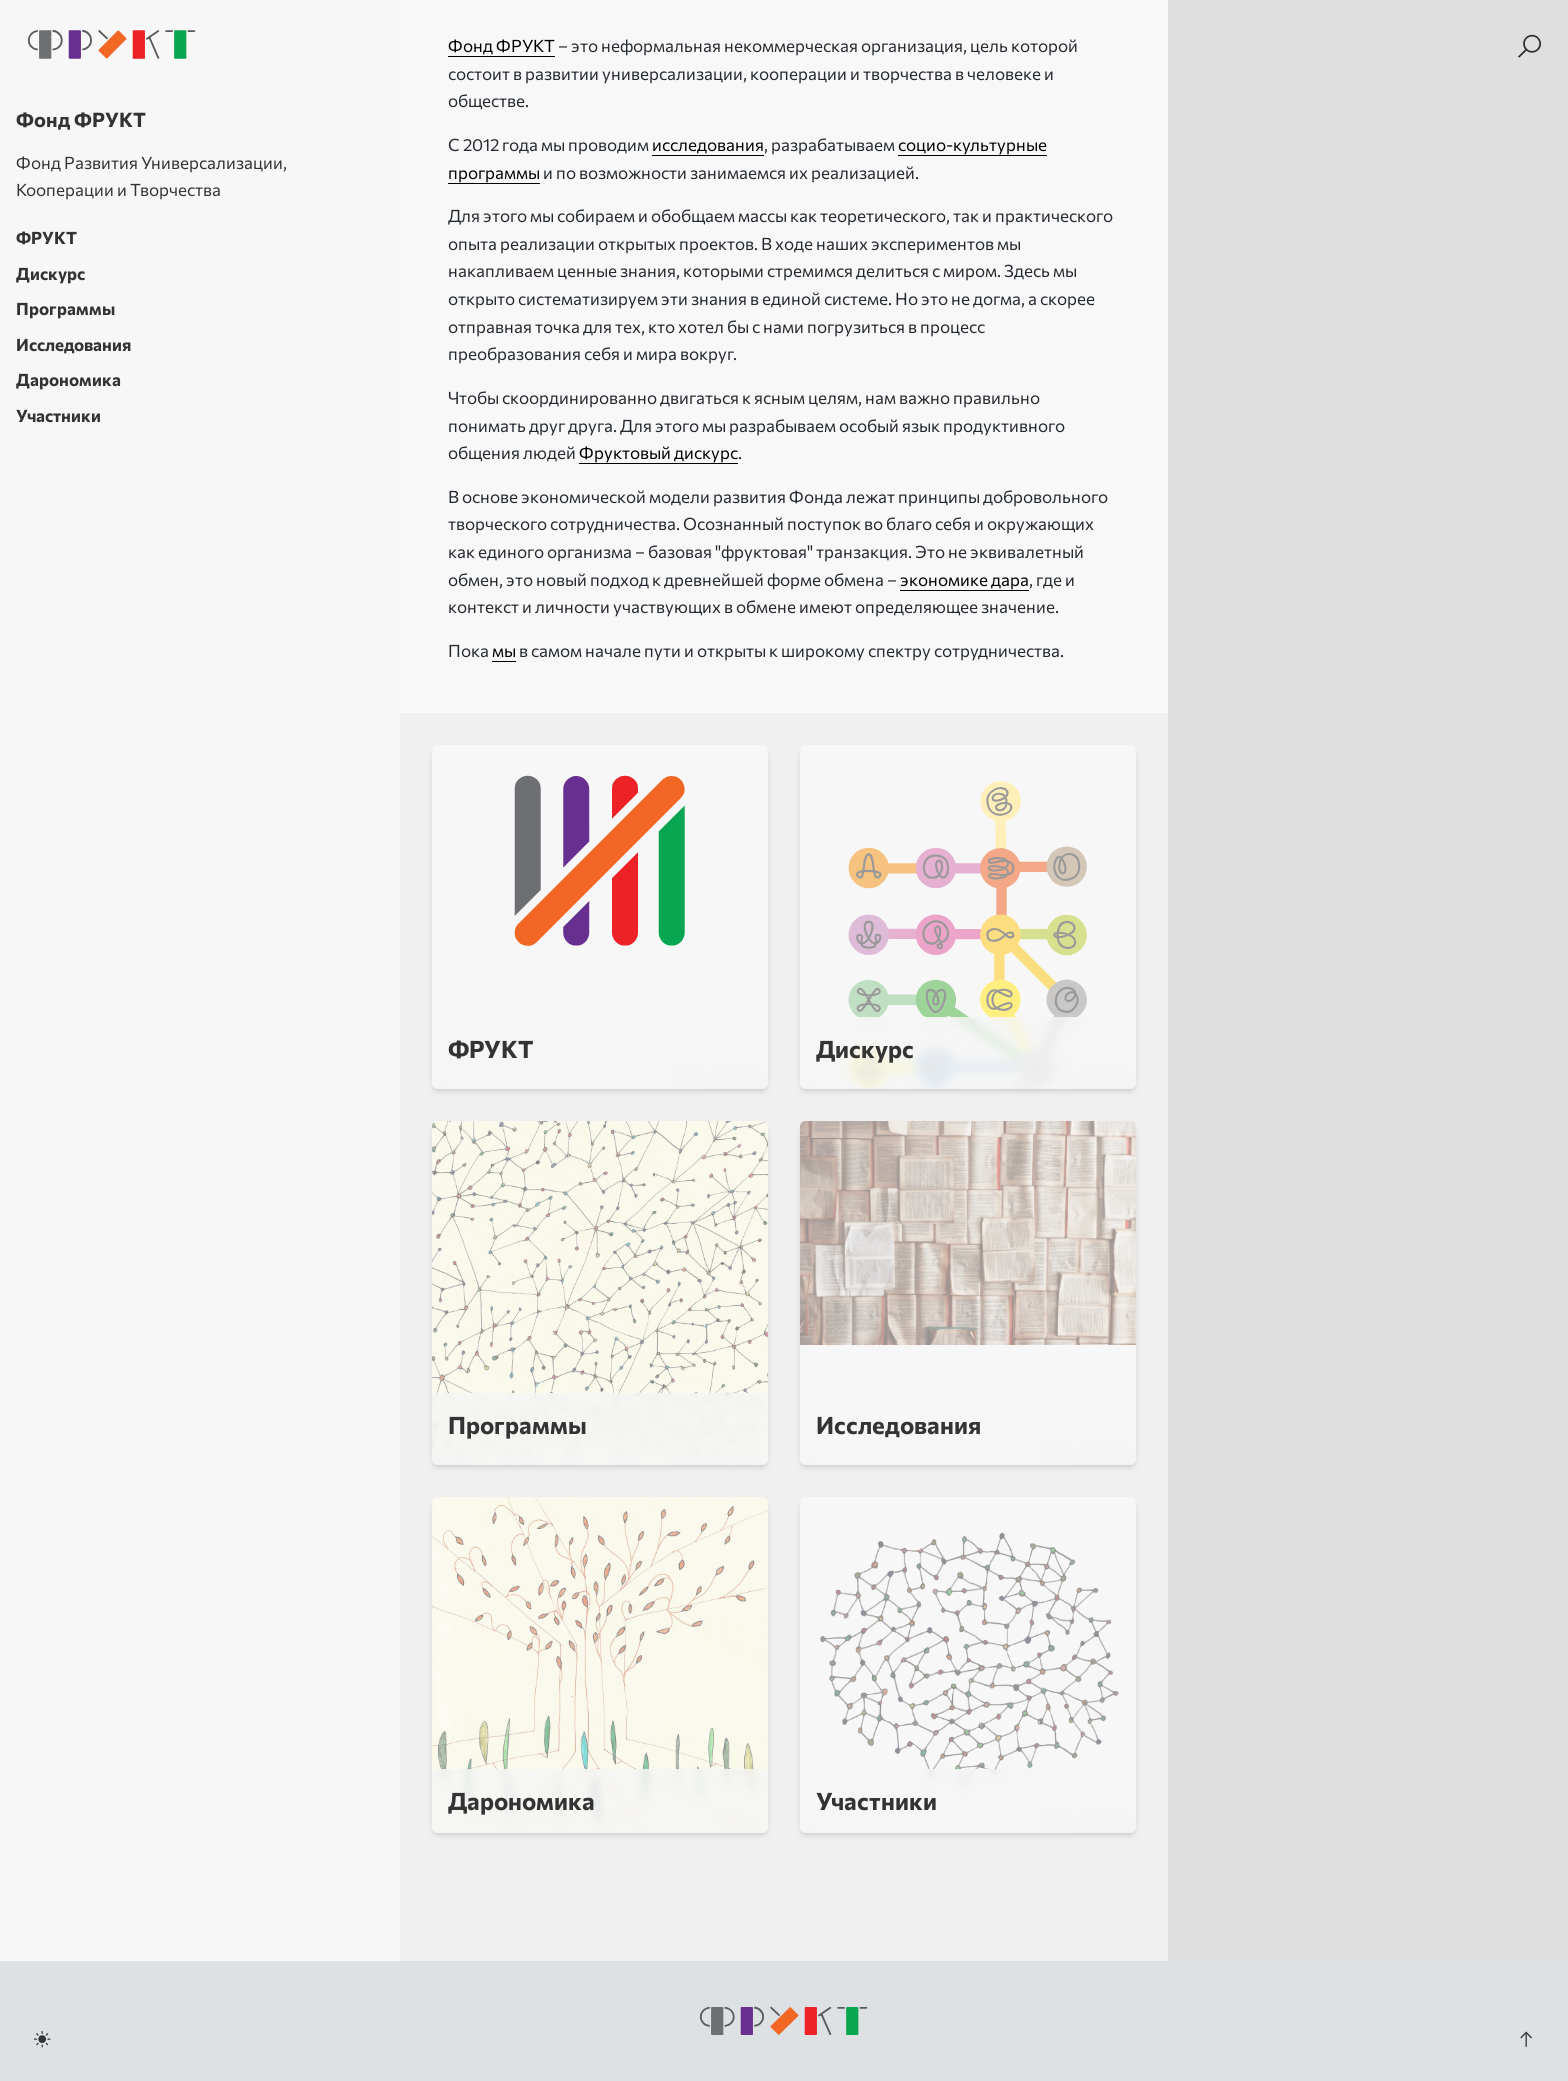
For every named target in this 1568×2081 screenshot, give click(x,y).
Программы (65, 308)
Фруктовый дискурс (658, 452)
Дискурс (50, 273)
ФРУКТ (46, 237)
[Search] (1529, 46)
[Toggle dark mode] (42, 2039)
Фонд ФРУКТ (501, 45)
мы (504, 650)
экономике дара (964, 579)
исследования (708, 144)
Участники (58, 415)
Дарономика (68, 379)
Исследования (73, 344)
